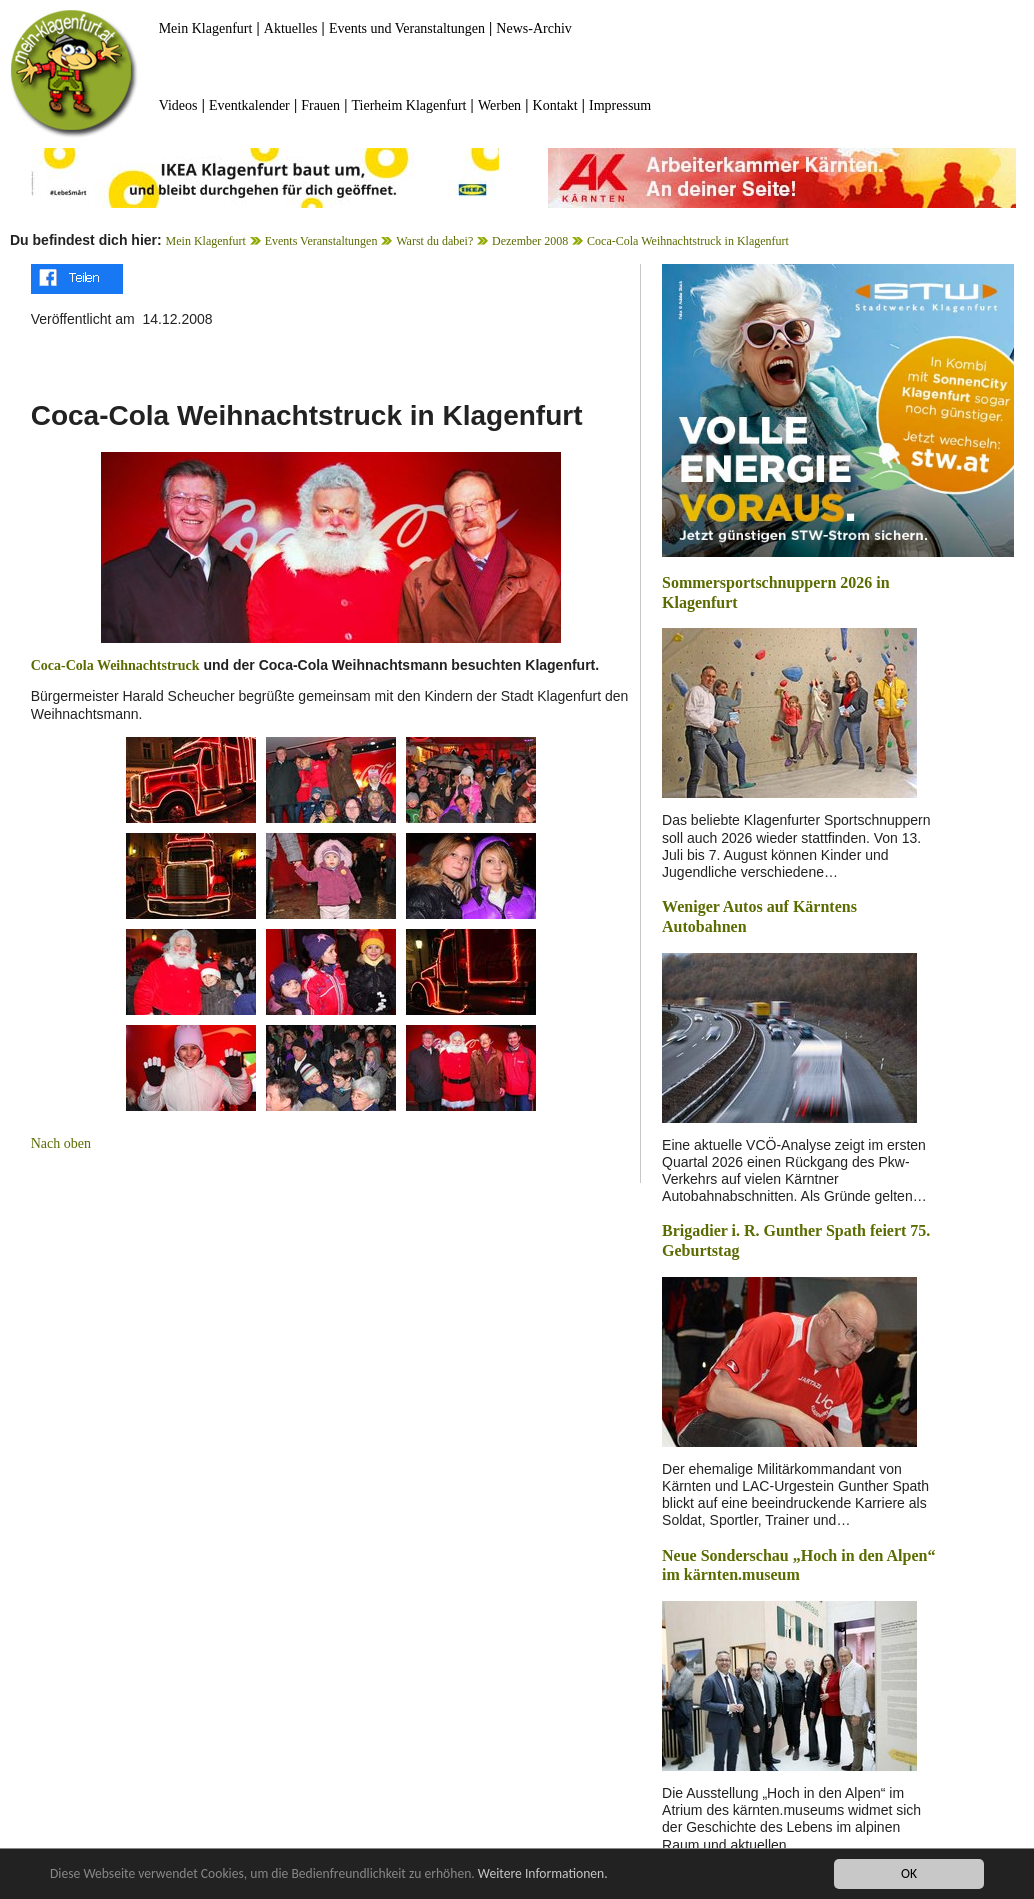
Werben (499, 105)
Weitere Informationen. (543, 1874)
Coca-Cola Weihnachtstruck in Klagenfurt (688, 241)
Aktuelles (291, 28)
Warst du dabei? (434, 241)
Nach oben (61, 1143)
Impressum (620, 105)
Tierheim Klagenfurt (409, 105)
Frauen (320, 105)
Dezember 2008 (530, 241)
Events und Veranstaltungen (407, 28)
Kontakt (555, 105)
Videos (178, 105)
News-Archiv (533, 28)
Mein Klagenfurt (206, 28)
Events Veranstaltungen (321, 241)
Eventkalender (249, 105)
